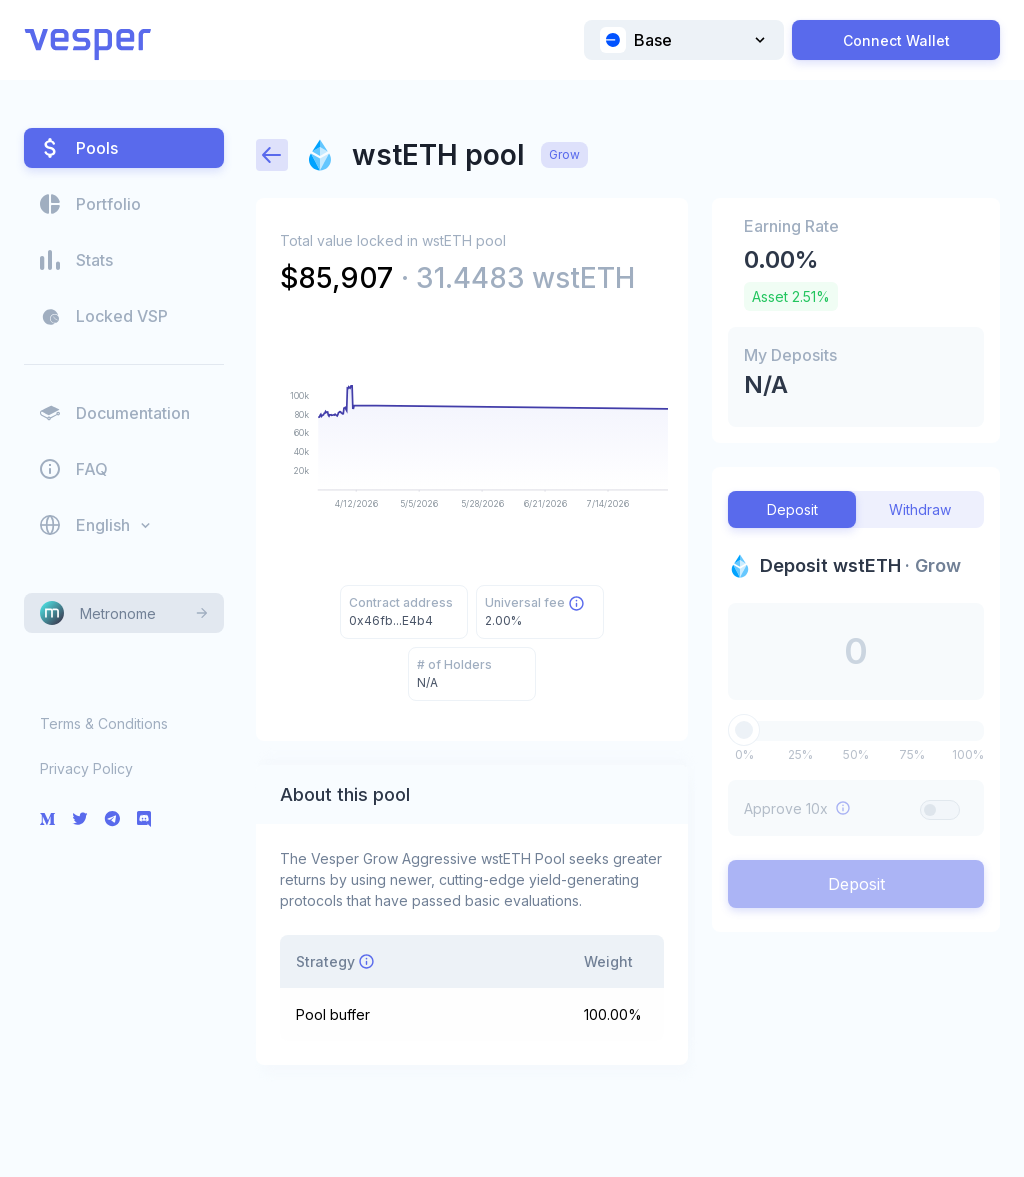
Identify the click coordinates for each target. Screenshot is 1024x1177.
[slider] (744, 730)
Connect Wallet (896, 40)
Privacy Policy (86, 768)
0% (744, 754)
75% (912, 754)
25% (800, 754)
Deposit (856, 884)
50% (856, 754)
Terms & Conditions (104, 723)
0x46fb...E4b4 (391, 620)
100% (968, 754)
